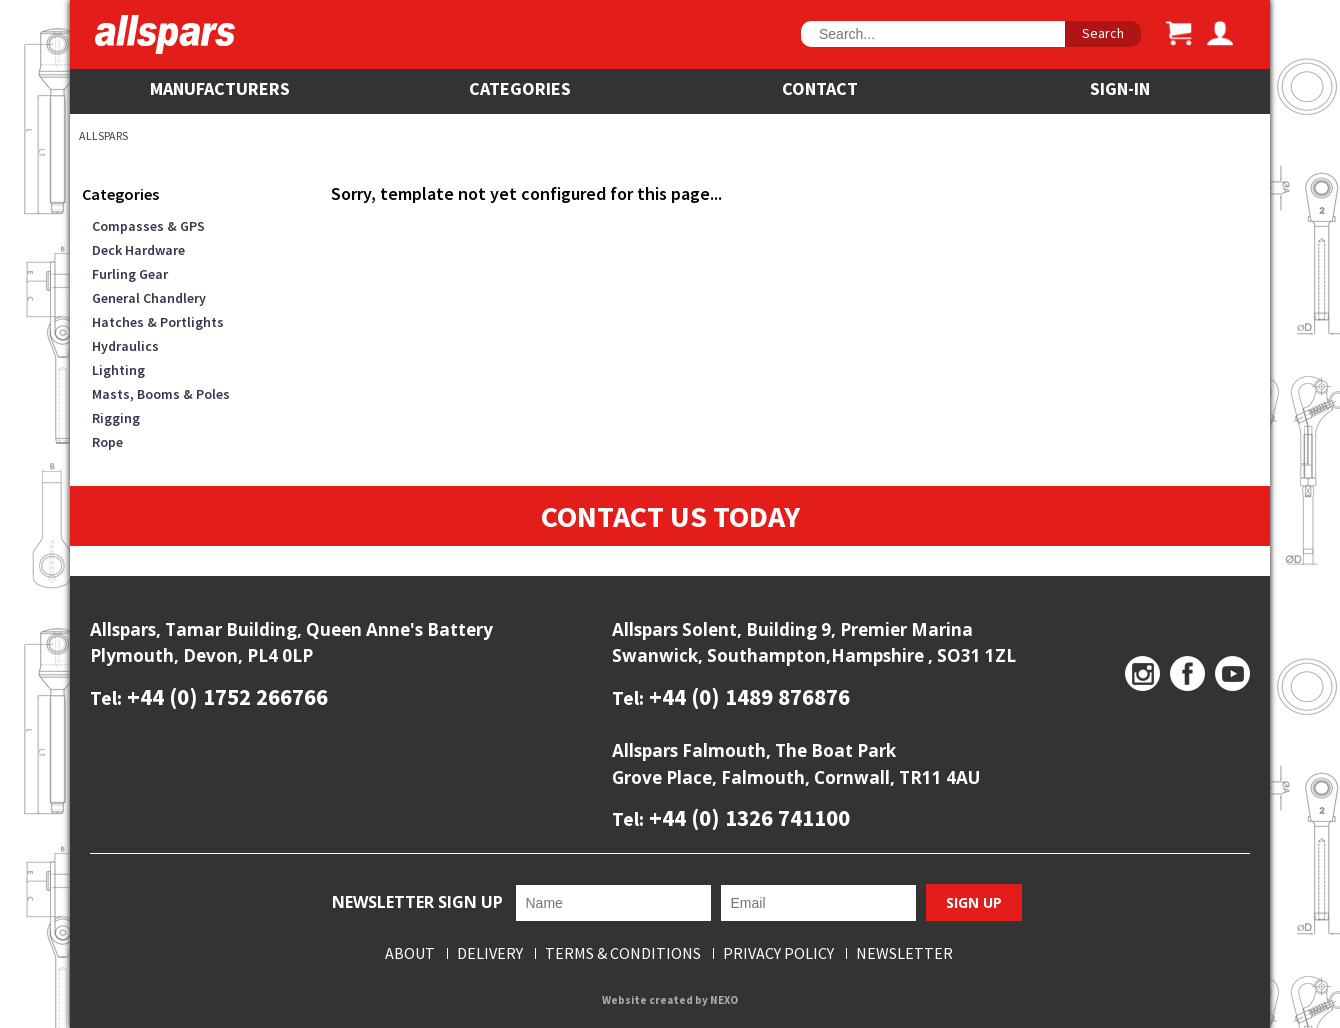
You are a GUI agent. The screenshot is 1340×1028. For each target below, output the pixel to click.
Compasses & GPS (148, 226)
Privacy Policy (778, 953)
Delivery (490, 953)
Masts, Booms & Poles (161, 394)
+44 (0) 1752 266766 (225, 696)
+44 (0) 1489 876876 (747, 696)
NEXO (724, 1000)
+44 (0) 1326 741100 (747, 817)
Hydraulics (125, 346)
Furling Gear (130, 274)
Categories (520, 88)
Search (1103, 33)
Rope (107, 442)
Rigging (116, 418)
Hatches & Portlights (158, 322)
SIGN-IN (1120, 88)
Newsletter (904, 953)
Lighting (118, 370)
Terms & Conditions (623, 953)
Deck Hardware (138, 250)
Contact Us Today (670, 516)
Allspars (103, 135)
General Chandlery (149, 298)
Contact (820, 88)
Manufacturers (220, 88)
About (410, 953)
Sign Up (974, 902)
